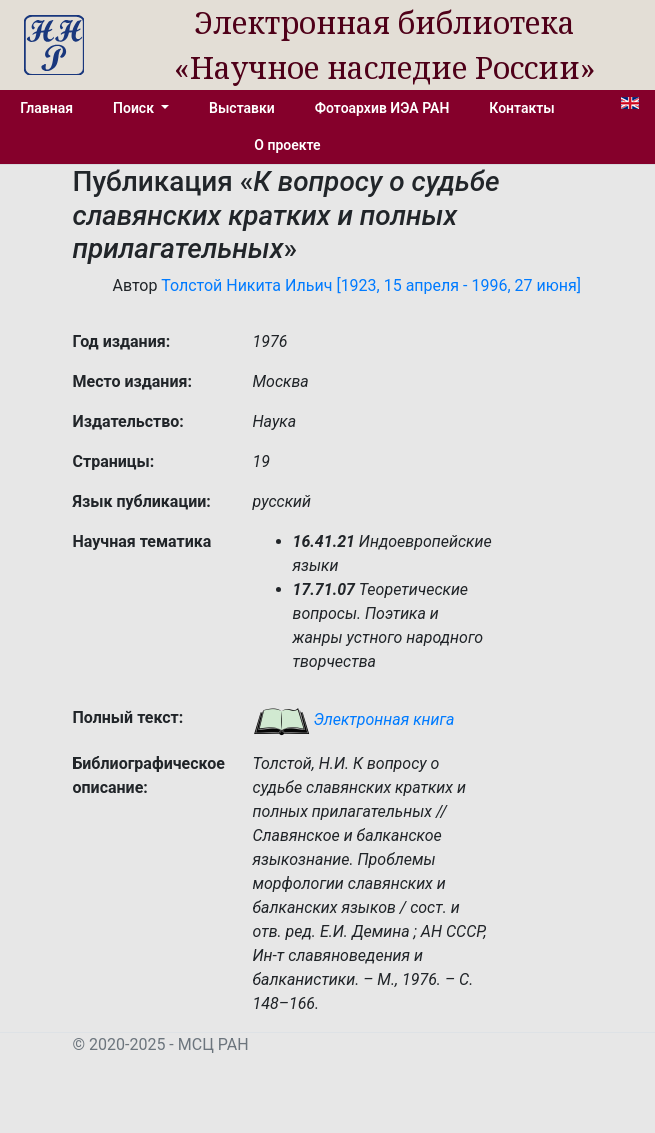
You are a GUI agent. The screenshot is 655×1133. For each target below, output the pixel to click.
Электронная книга (354, 719)
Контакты (521, 108)
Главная (46, 108)
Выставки (242, 108)
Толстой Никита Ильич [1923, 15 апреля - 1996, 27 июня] (371, 285)
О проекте (287, 145)
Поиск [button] (135, 108)
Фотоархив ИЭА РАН (382, 108)
